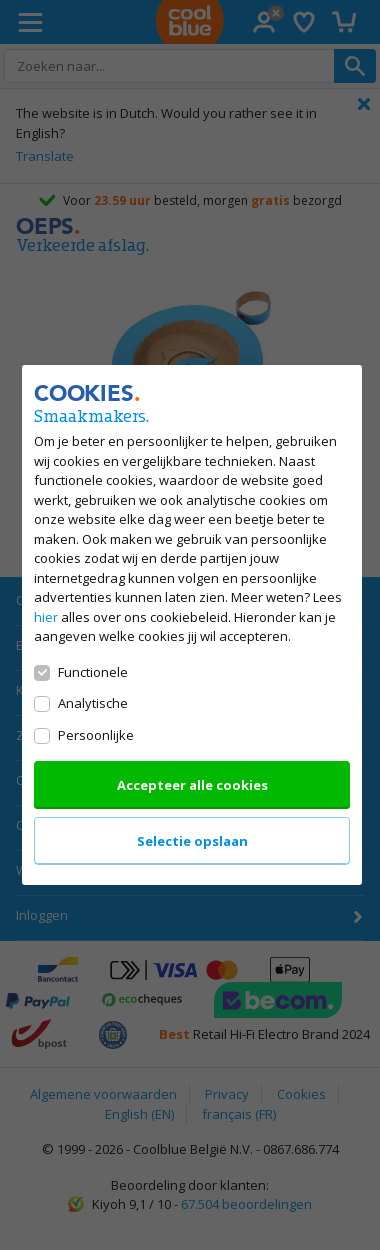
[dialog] (190, 625)
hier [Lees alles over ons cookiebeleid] (46, 617)
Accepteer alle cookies (191, 785)
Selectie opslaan (191, 841)
